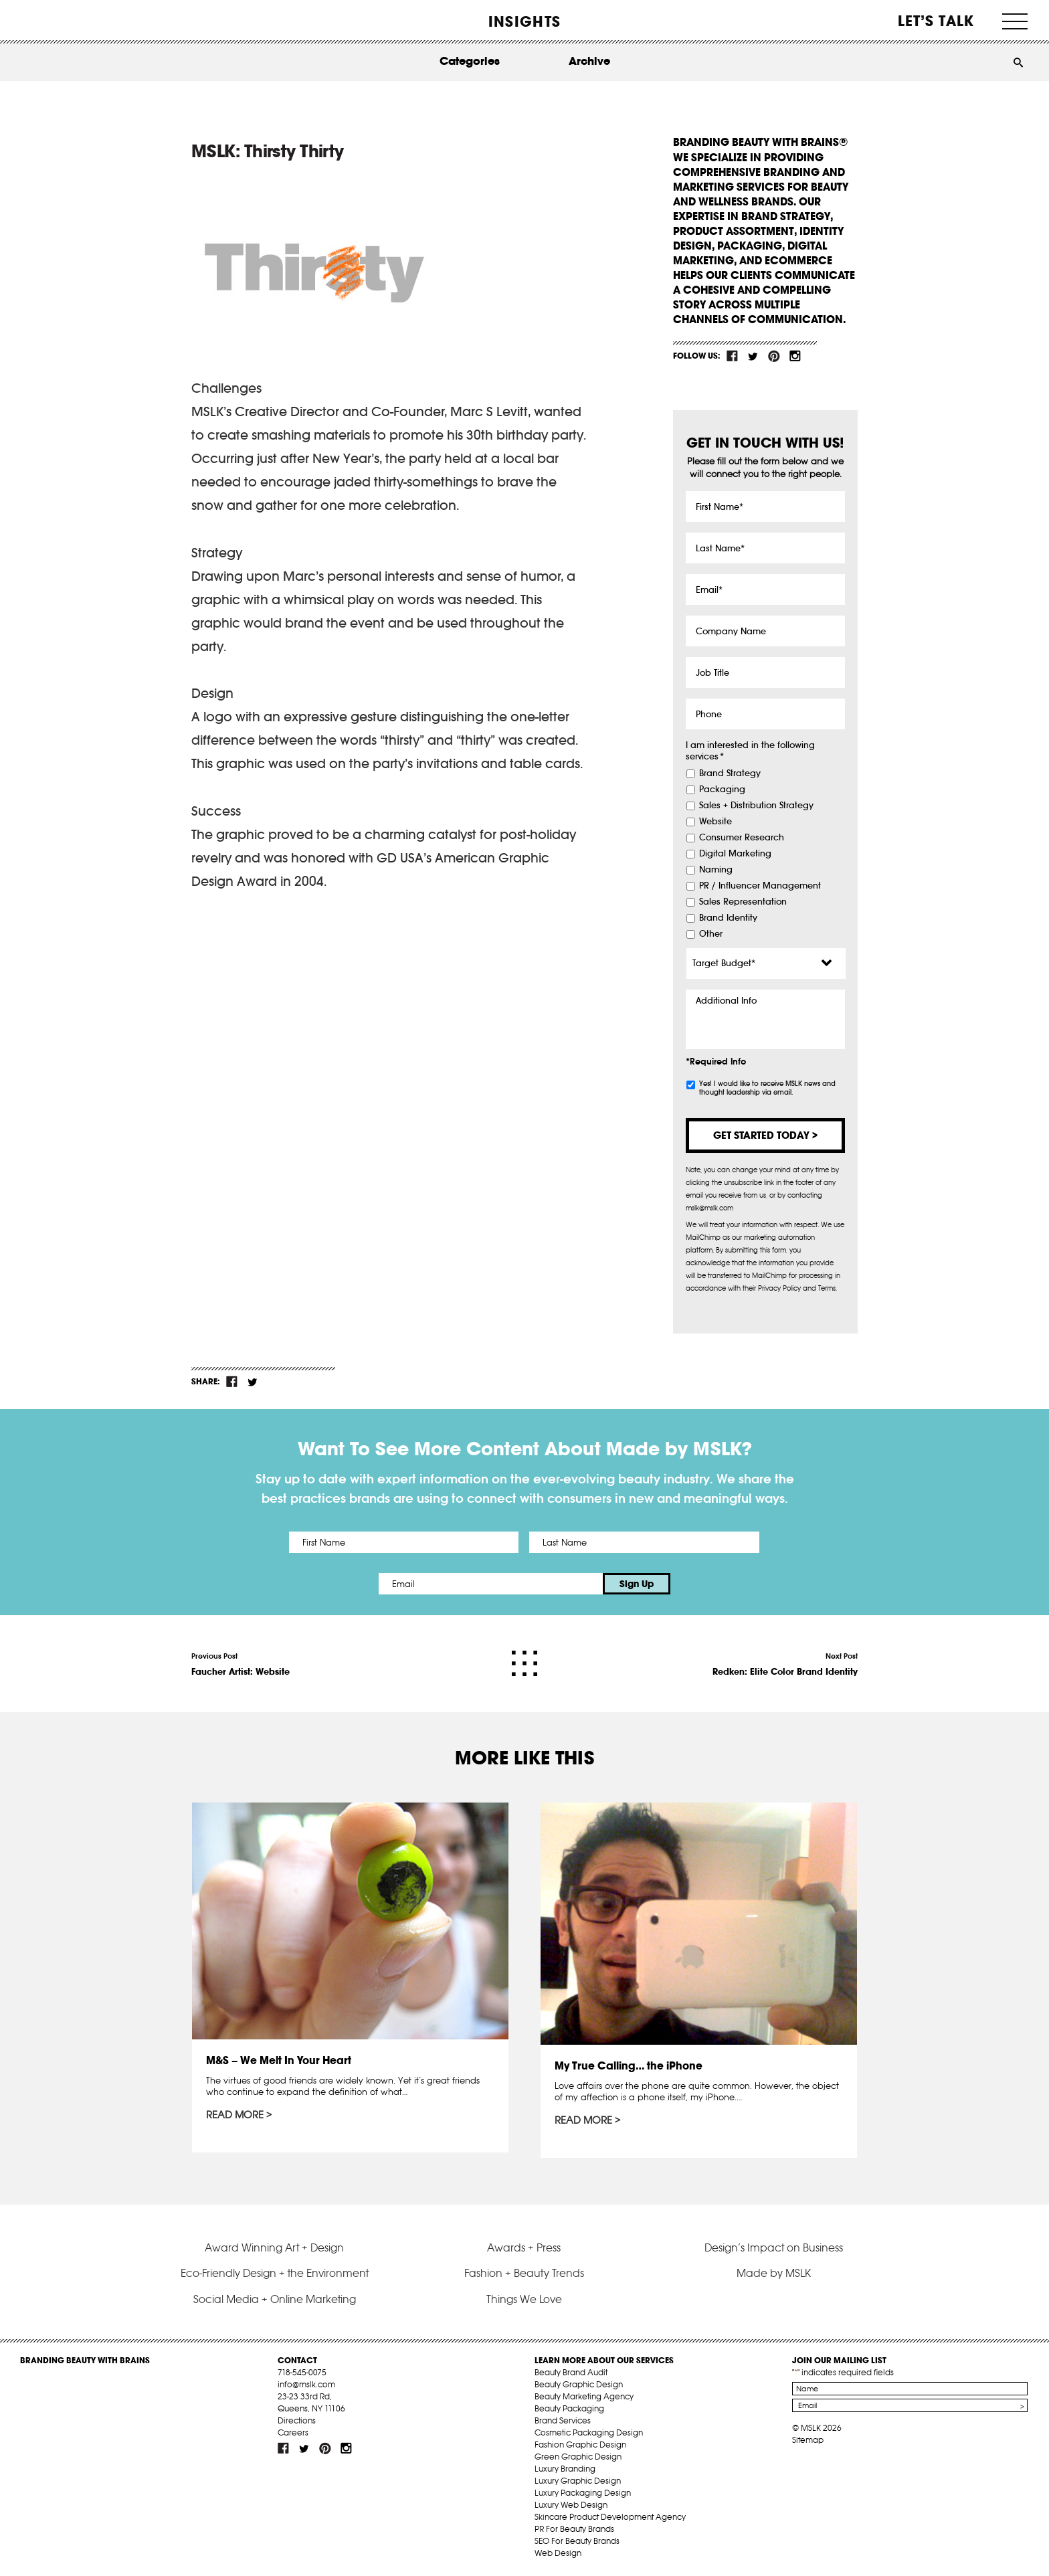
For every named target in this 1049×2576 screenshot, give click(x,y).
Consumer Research (741, 837)
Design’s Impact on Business (773, 2247)
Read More (235, 2115)
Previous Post (240, 1664)
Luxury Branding (565, 2469)
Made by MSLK (774, 2273)
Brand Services (563, 2420)
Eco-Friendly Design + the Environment (275, 2273)
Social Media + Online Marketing (274, 2299)
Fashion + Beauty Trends (524, 2273)
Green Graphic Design (578, 2457)
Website (715, 821)
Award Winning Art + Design (274, 2247)
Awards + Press (524, 2247)
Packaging (722, 789)
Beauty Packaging (569, 2408)
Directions (297, 2420)
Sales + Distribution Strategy (756, 805)
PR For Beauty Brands (574, 2529)
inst (795, 356)
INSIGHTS (524, 21)
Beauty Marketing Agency (584, 2396)
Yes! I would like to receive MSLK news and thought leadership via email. (767, 1088)
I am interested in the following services (750, 751)
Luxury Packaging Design (583, 2493)
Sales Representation (743, 902)
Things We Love (524, 2299)
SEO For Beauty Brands (577, 2541)
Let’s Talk (936, 20)
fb (733, 356)
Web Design (558, 2553)
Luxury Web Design (571, 2505)
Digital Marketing (735, 853)
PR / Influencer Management (760, 886)
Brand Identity (728, 918)
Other (711, 934)
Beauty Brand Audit (571, 2372)
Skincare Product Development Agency (610, 2517)
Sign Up (636, 1584)
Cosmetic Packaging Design (589, 2432)
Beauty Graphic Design (579, 2384)
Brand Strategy (730, 773)
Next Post (785, 1664)
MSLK (70, 20)
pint (774, 356)
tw (753, 356)
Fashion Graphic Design (580, 2445)
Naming (716, 869)
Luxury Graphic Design (578, 2481)
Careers (293, 2432)
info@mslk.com (306, 2384)
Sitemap (808, 2440)
